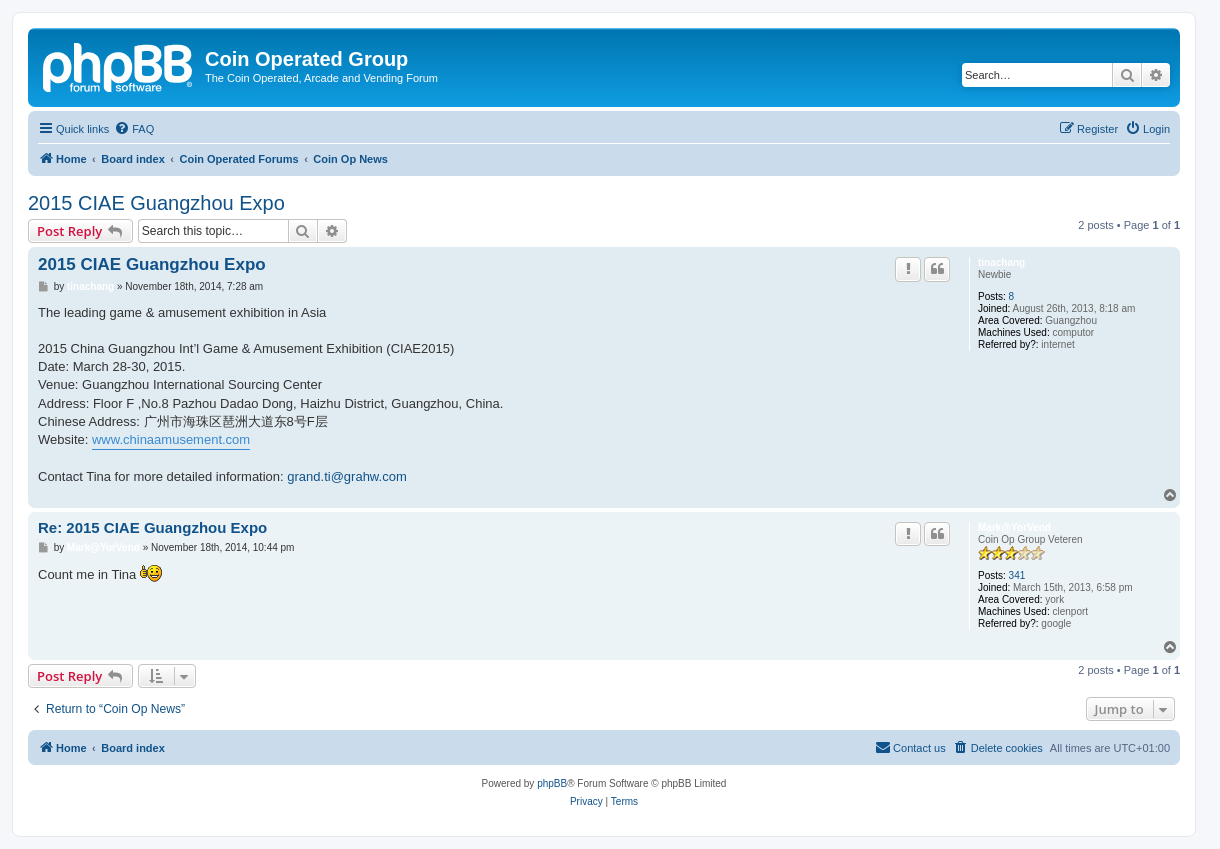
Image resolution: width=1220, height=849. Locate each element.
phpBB (552, 783)
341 (1017, 575)
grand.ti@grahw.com (346, 476)
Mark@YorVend (1014, 527)
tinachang (1001, 262)
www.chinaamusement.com (171, 439)
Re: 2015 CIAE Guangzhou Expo (152, 527)
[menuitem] (134, 129)
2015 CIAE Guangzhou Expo (156, 203)
